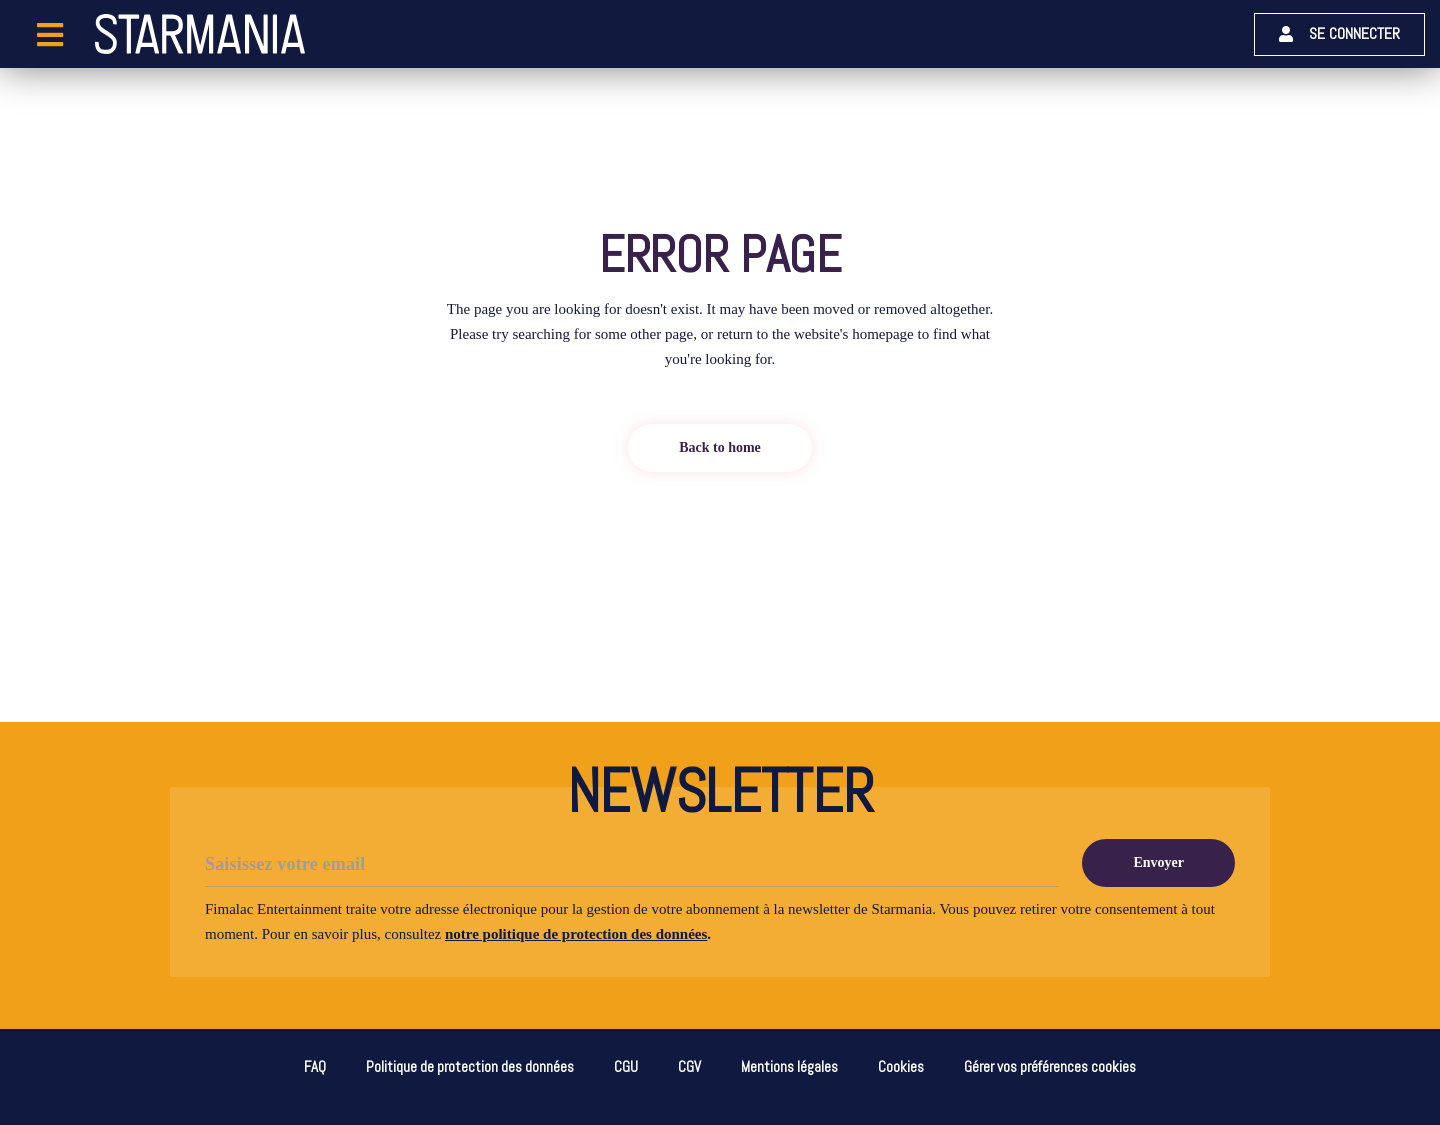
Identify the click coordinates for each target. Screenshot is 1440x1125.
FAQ (315, 1066)
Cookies (901, 1066)
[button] (1339, 34)
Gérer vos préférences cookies (1050, 1066)
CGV (689, 1066)
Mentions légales (789, 1066)
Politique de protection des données (470, 1066)
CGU (626, 1066)
